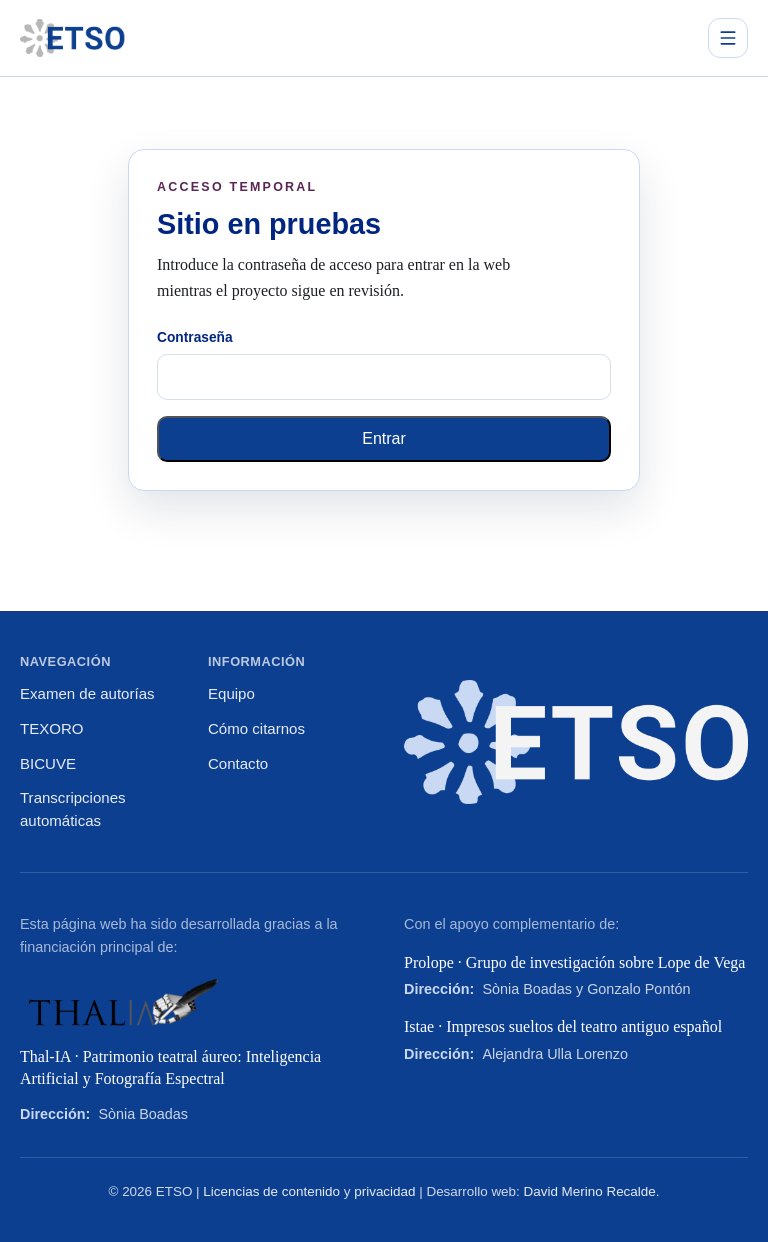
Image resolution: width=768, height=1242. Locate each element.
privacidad (384, 1191)
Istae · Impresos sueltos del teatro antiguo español (563, 1026)
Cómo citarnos (256, 728)
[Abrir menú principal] (728, 38)
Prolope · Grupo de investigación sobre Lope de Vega (574, 962)
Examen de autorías (87, 693)
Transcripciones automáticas (73, 809)
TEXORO (51, 728)
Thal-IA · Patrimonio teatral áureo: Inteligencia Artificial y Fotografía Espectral (170, 1067)
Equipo (231, 693)
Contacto (238, 763)
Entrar (384, 438)
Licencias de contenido (271, 1191)
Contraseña (195, 337)
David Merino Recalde (590, 1191)
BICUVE (48, 763)
